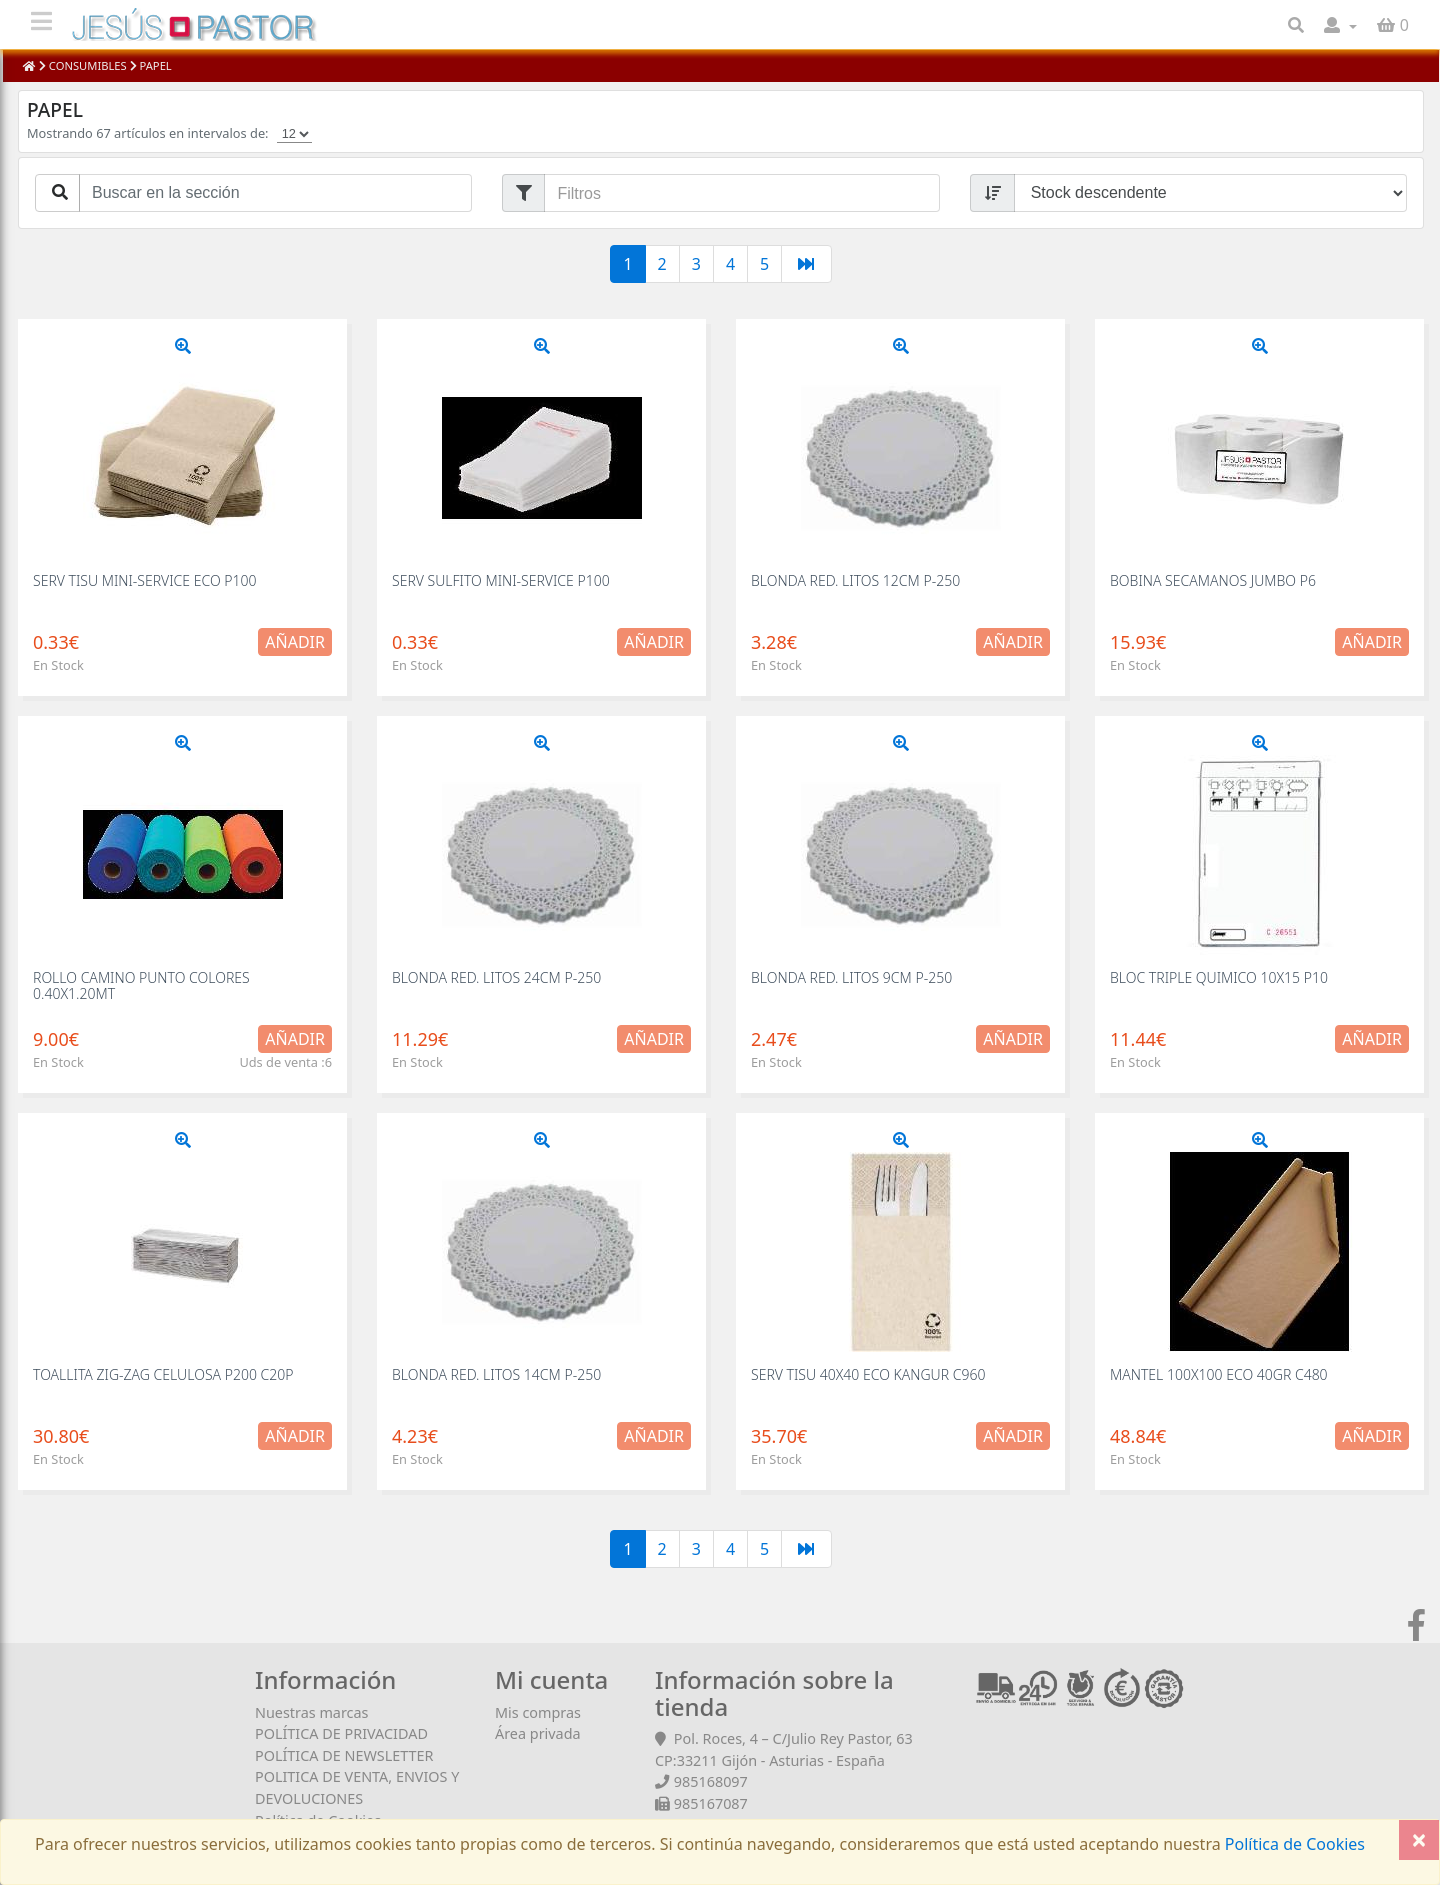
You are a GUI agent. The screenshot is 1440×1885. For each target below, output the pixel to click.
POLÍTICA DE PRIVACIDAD (341, 1733)
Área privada (538, 1733)
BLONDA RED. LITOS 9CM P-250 (851, 977)
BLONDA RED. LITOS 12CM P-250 (855, 580)
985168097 (711, 1781)
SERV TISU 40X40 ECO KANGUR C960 (868, 1374)
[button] (1340, 25)
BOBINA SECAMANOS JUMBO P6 (1213, 580)
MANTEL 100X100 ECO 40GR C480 (1219, 1374)
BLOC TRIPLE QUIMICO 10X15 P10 (1219, 977)
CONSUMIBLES (88, 65)
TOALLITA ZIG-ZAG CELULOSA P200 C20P (163, 1374)
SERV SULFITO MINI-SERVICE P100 (501, 580)
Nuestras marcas (311, 1712)
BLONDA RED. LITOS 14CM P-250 (496, 1374)
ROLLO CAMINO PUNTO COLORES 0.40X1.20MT (141, 985)
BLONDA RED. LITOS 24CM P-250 (496, 977)
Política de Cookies (1293, 1844)
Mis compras (538, 1712)
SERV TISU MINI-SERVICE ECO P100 (144, 580)
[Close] (1419, 1840)
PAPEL (154, 65)
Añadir (295, 642)
